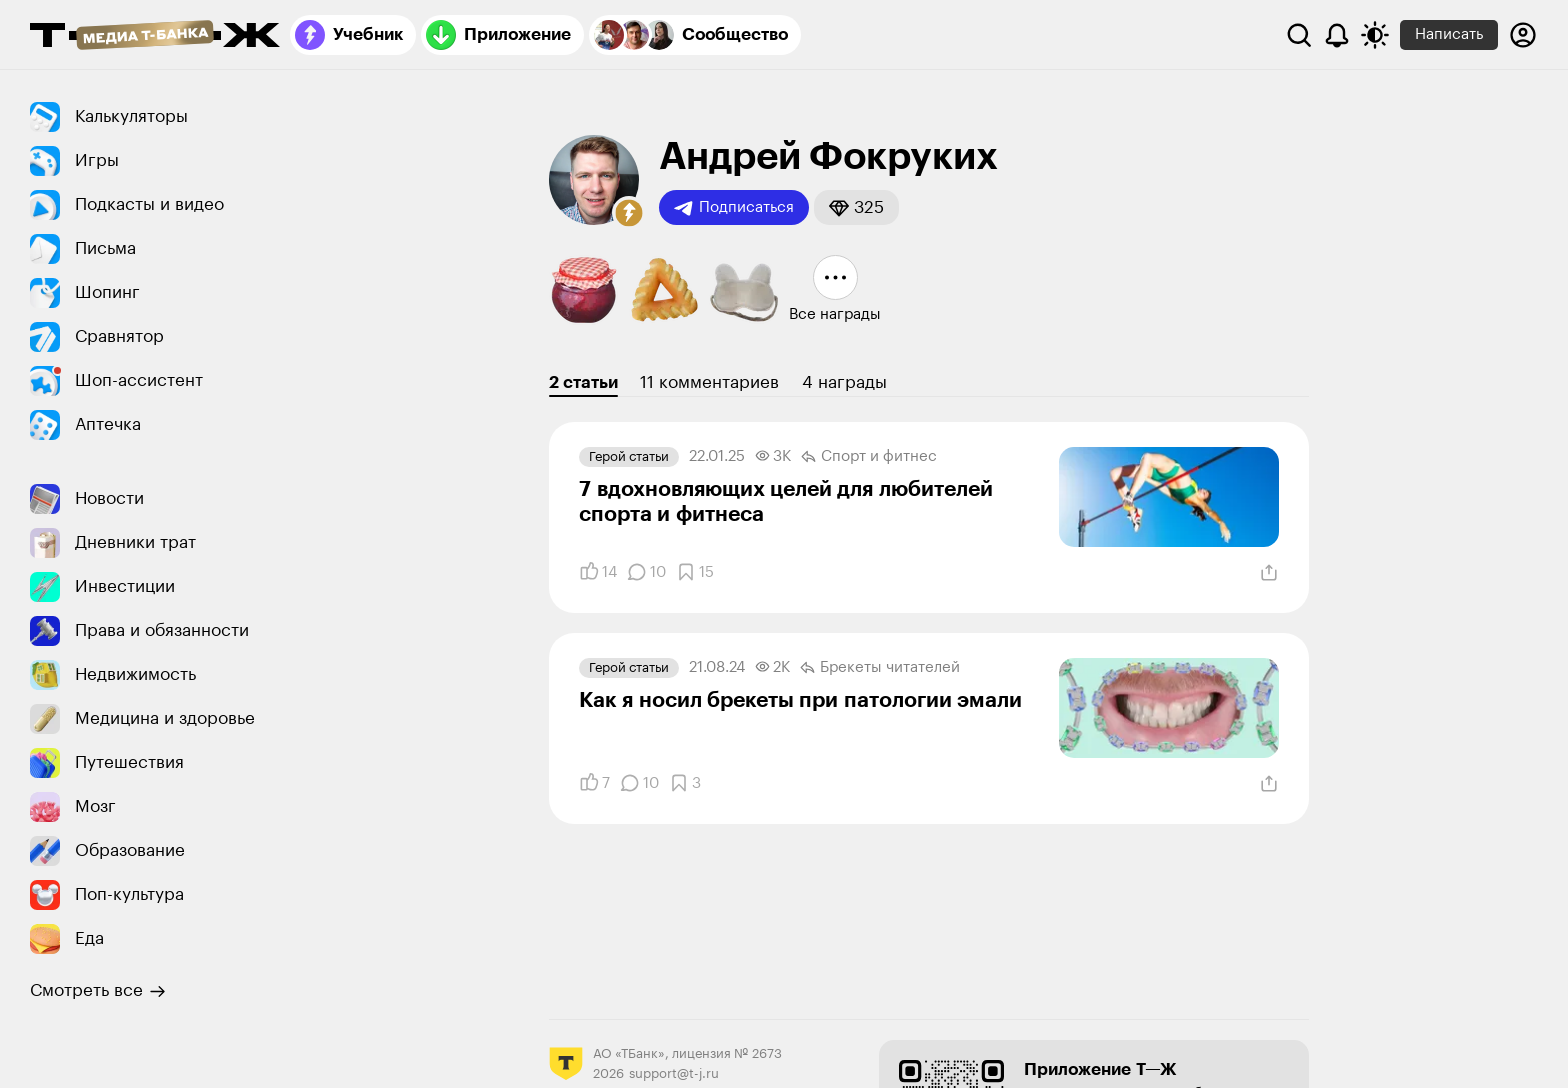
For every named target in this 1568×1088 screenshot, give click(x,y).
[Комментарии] (646, 572)
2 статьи (583, 382)
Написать (1449, 34)
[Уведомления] (1337, 35)
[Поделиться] (1269, 573)
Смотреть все (98, 991)
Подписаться (734, 208)
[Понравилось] (598, 572)
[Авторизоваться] (1523, 35)
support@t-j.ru (674, 1073)
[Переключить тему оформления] (1375, 35)
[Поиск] (1299, 35)
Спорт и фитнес (869, 457)
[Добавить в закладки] (695, 572)
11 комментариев (709, 382)
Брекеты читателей (880, 668)
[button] (629, 213)
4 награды (844, 382)
